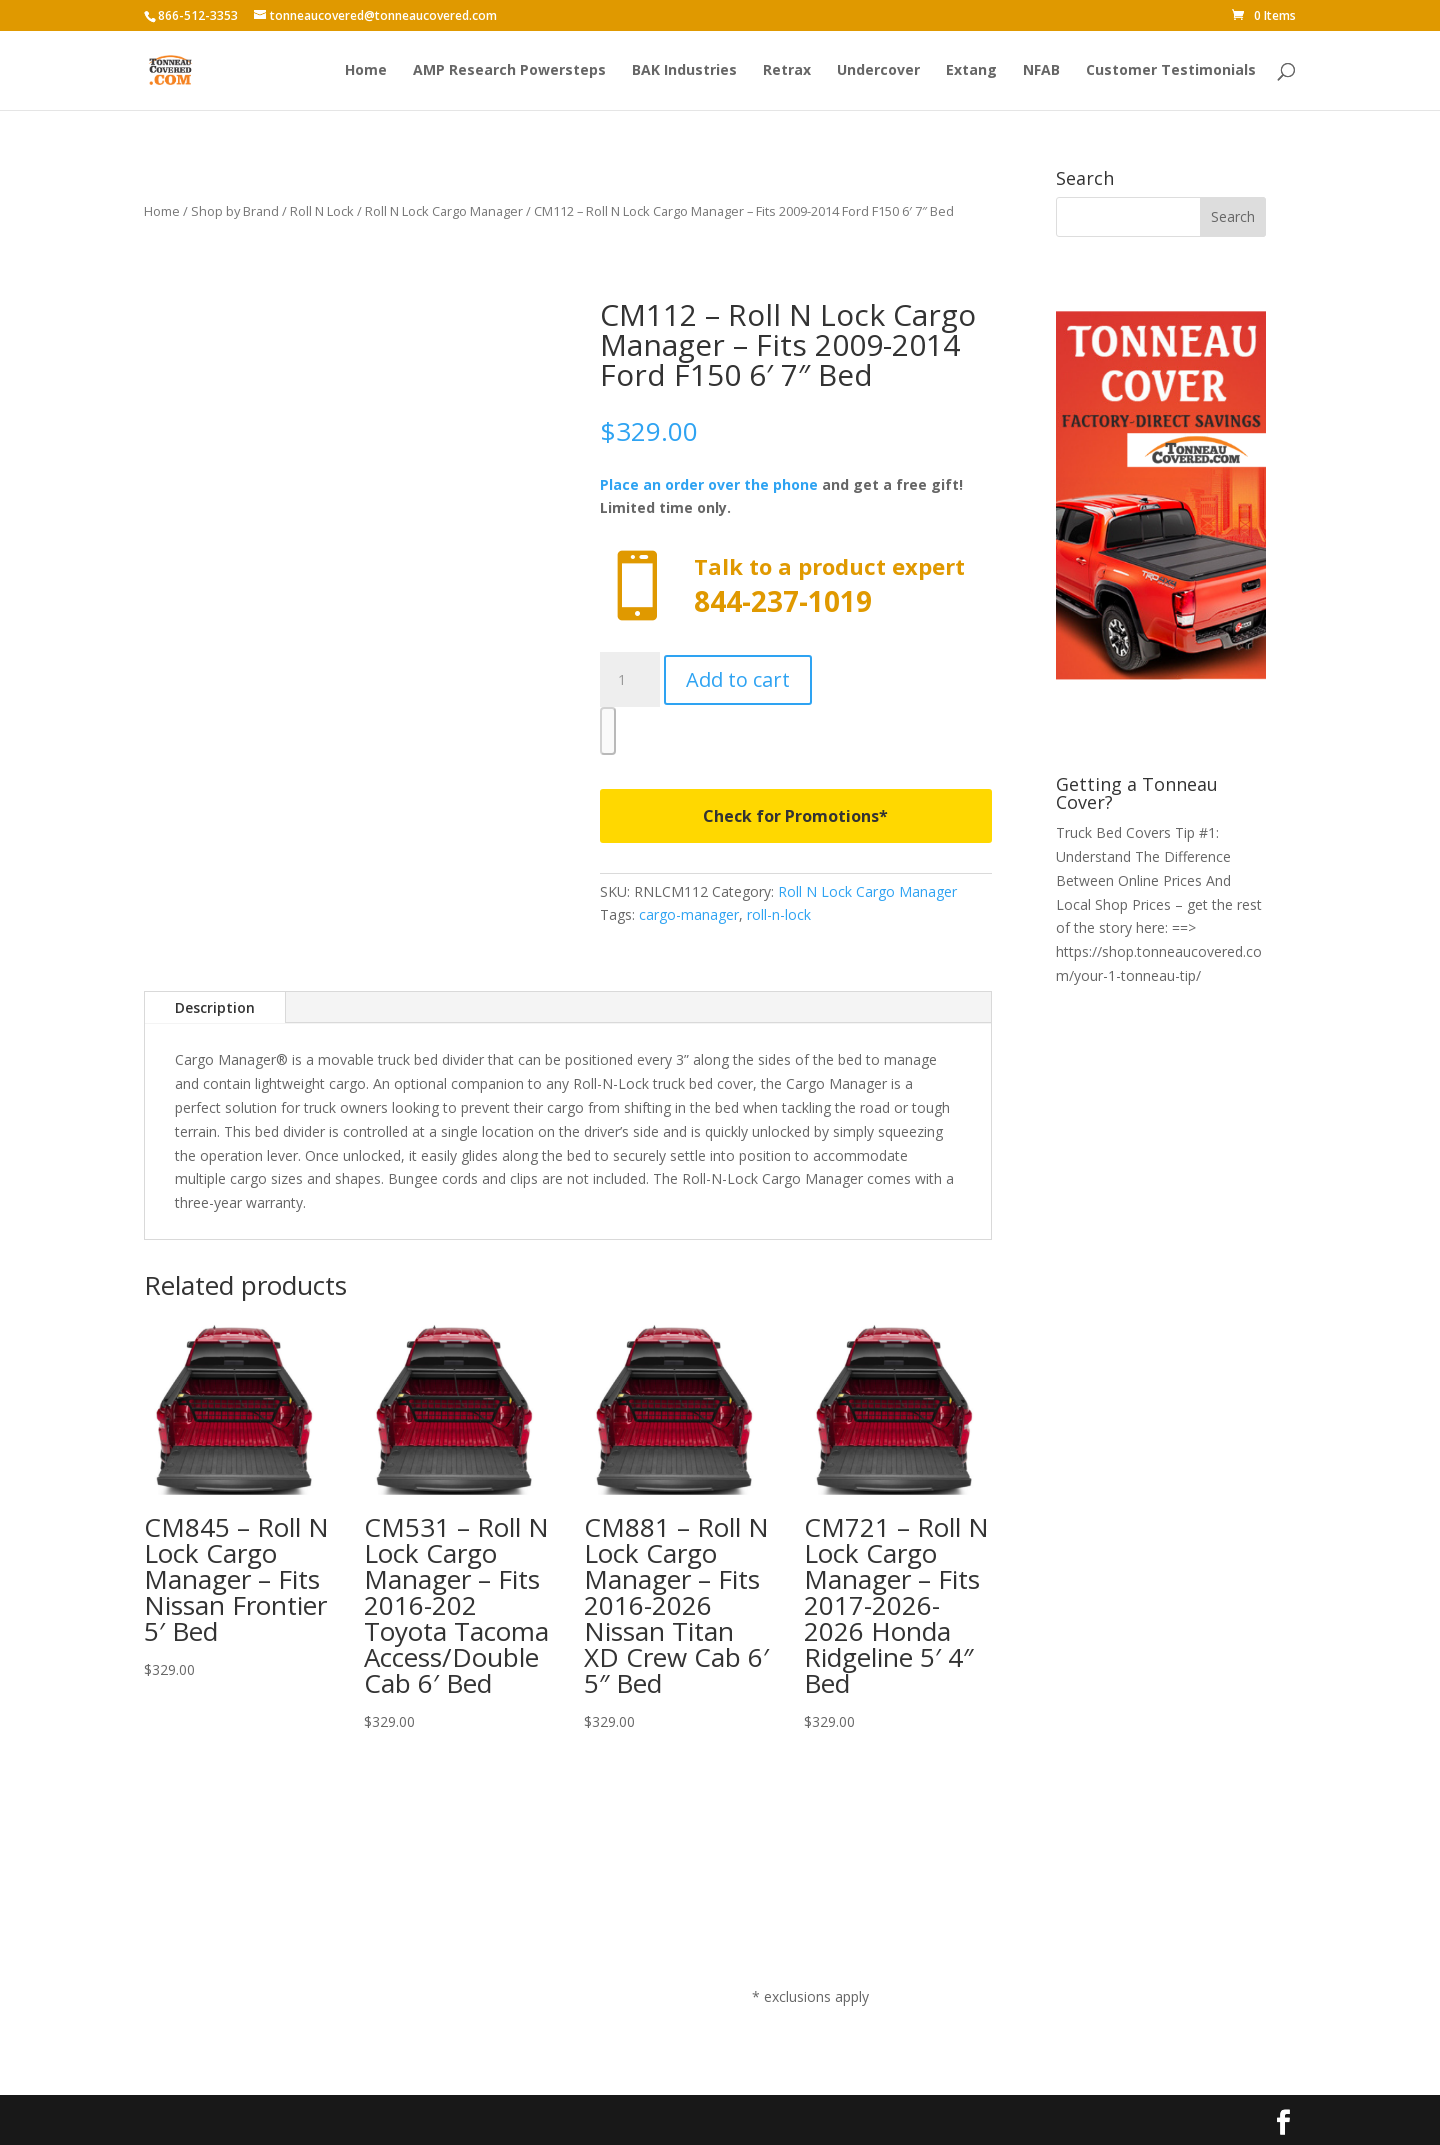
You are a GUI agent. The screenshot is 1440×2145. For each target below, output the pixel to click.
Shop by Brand (235, 211)
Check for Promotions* (795, 816)
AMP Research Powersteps (509, 71)
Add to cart (738, 679)
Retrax (787, 71)
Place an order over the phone (709, 484)
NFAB (1041, 71)
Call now (796, 586)
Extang (971, 71)
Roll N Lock (322, 211)
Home (366, 71)
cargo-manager (689, 914)
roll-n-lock (779, 914)
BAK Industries (684, 71)
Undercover (878, 71)
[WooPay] (608, 731)
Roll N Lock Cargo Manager (444, 211)
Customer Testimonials (1171, 71)
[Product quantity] (630, 680)
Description (215, 1007)
